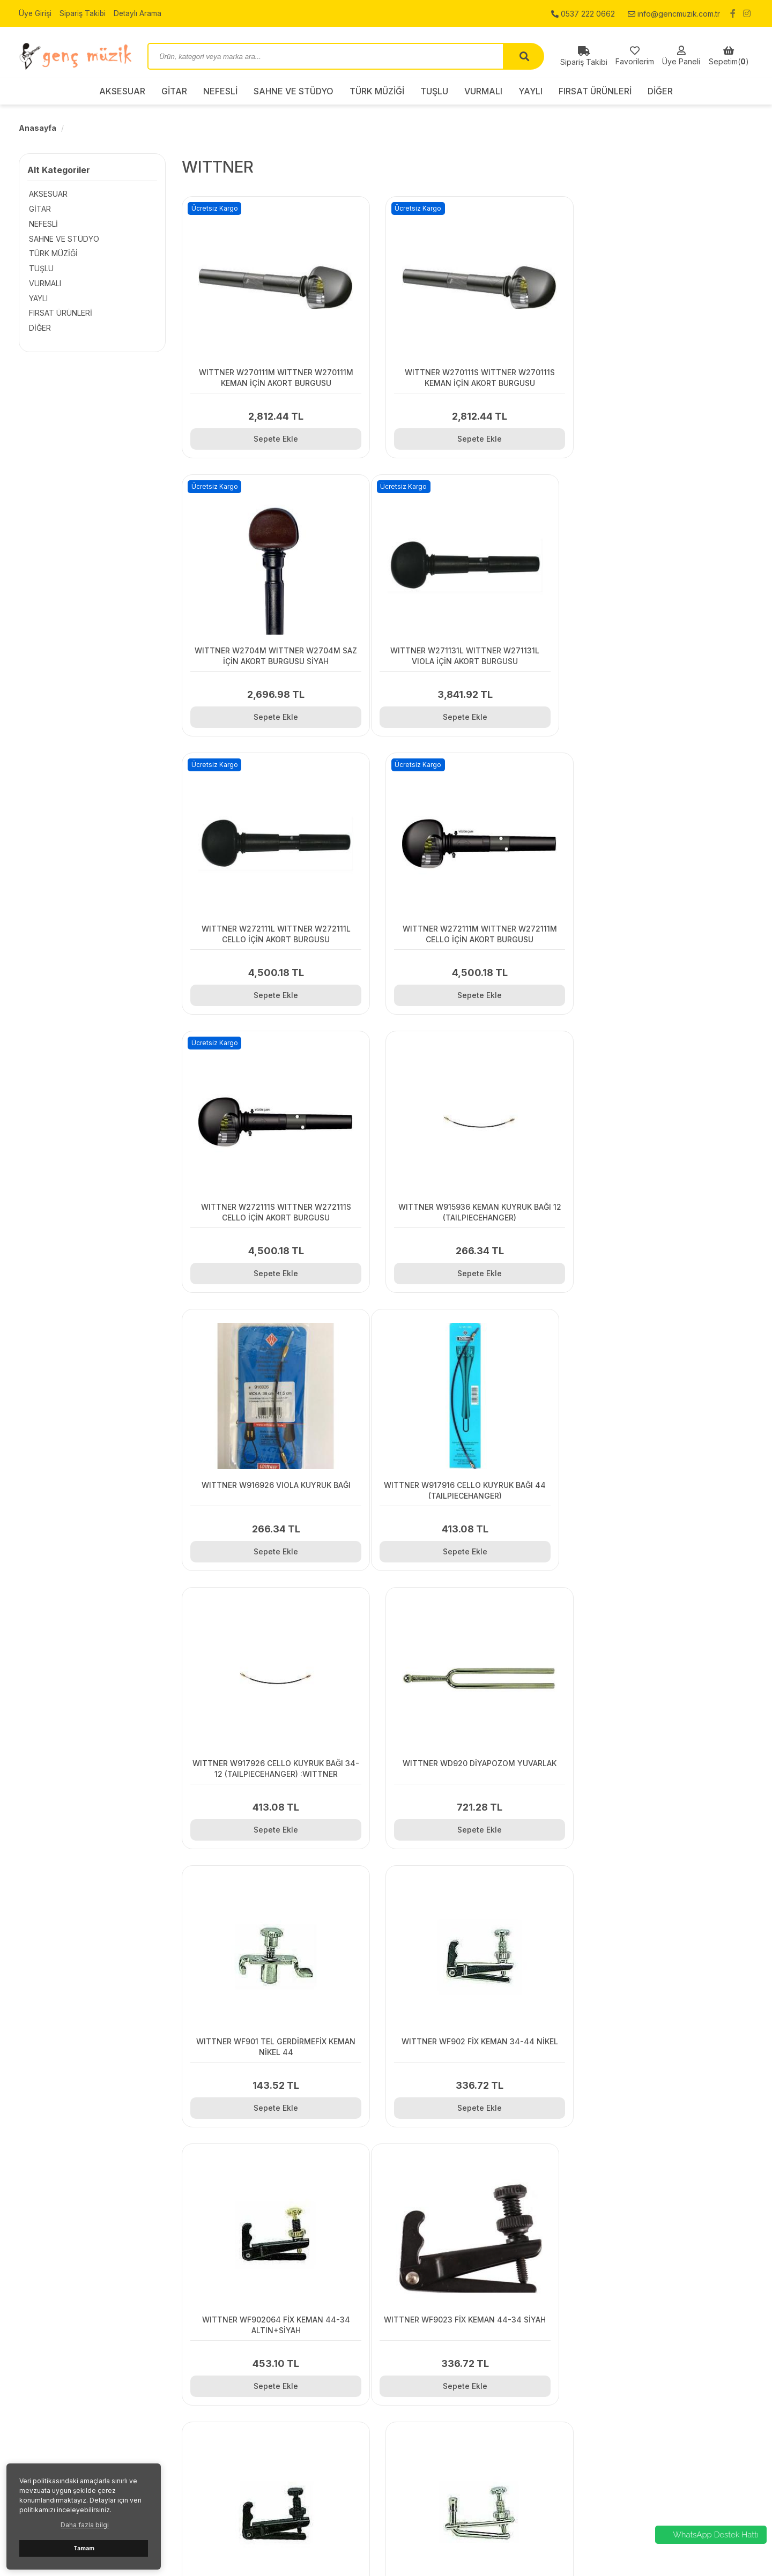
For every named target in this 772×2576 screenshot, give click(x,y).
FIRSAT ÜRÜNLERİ (595, 91)
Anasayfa (37, 127)
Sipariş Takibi (83, 13)
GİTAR (174, 91)
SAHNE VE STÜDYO (293, 91)
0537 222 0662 (583, 13)
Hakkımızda (226, 2416)
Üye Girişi (35, 13)
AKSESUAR (122, 91)
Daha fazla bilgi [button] (85, 2525)
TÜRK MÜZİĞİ (377, 91)
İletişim (218, 2389)
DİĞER (660, 91)
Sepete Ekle (271, 438)
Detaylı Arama (139, 13)
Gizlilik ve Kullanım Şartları (251, 2403)
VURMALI (483, 91)
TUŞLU (434, 91)
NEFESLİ (220, 91)
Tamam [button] (83, 2548)
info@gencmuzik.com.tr (674, 13)
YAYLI (530, 91)
